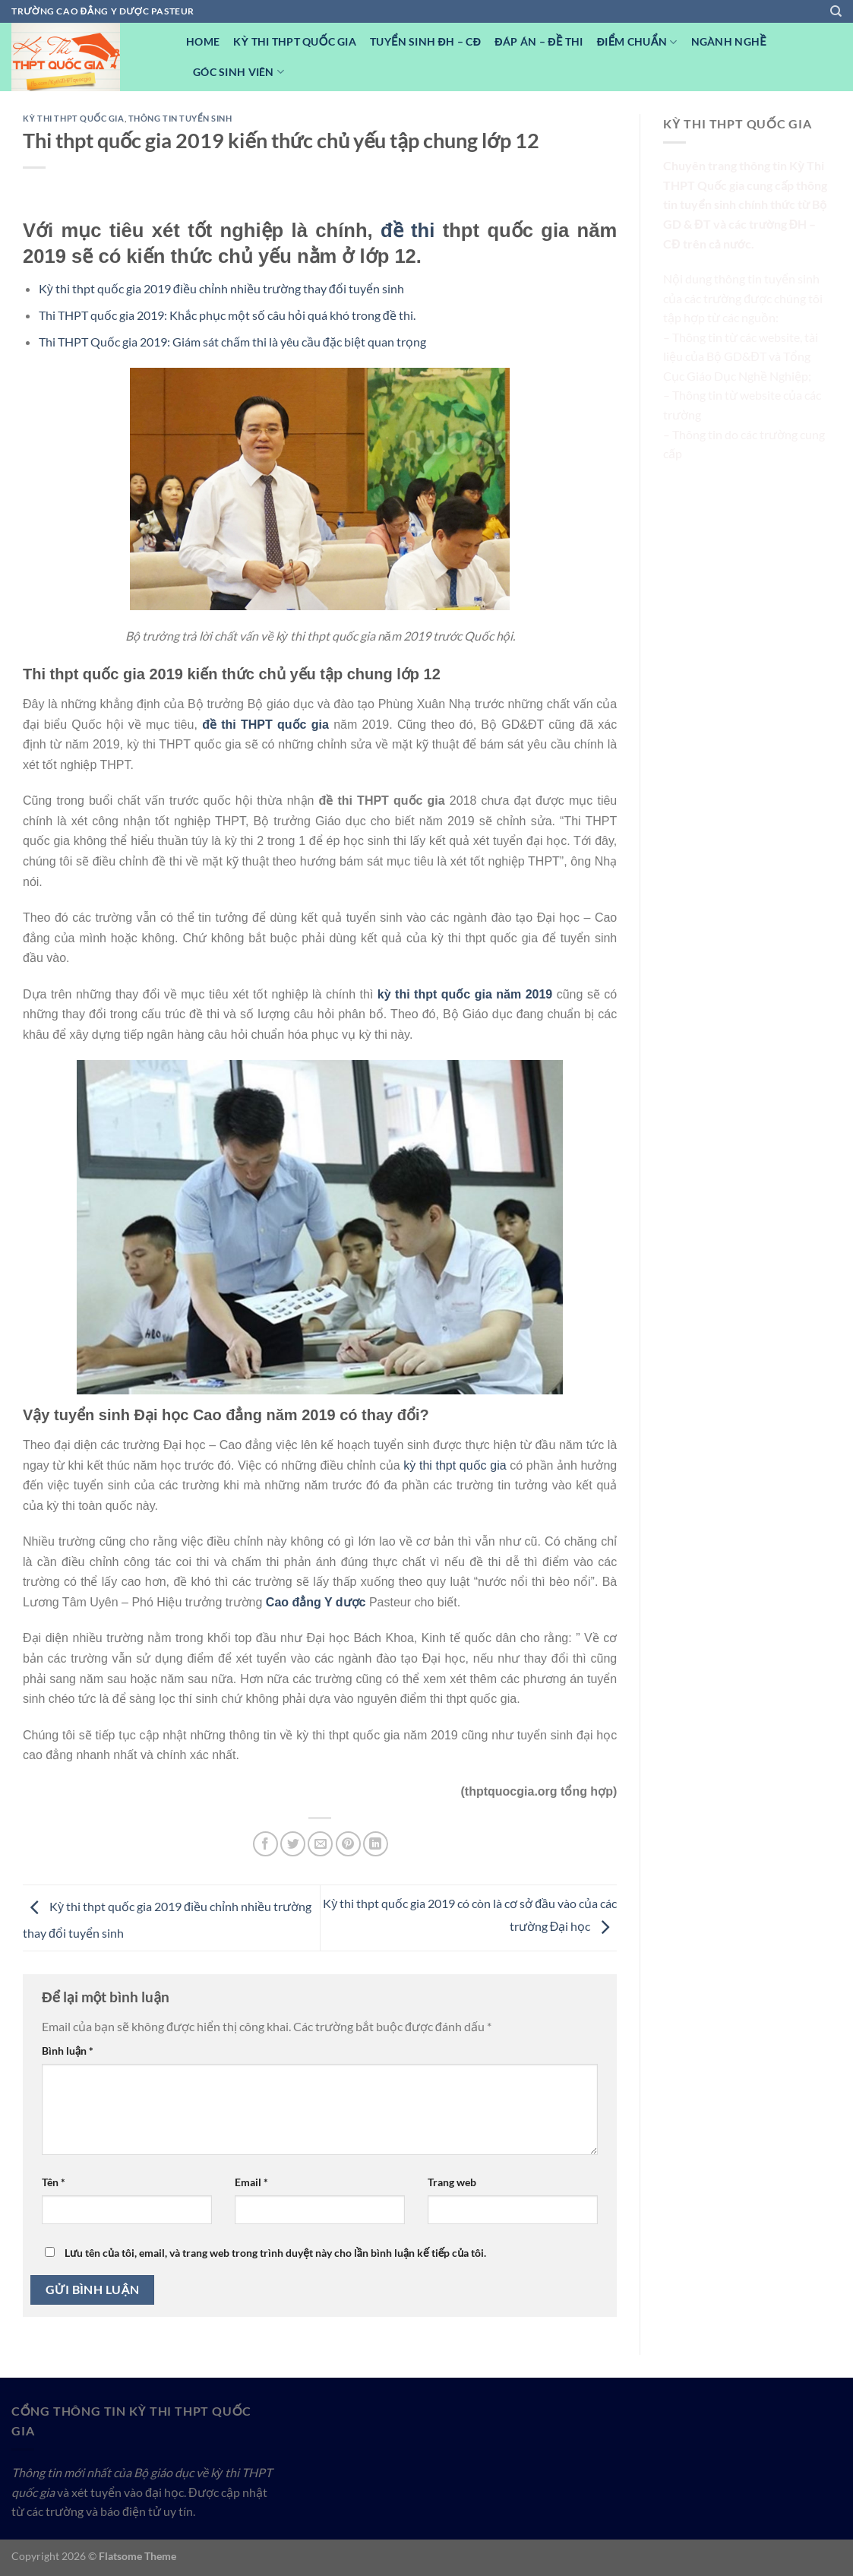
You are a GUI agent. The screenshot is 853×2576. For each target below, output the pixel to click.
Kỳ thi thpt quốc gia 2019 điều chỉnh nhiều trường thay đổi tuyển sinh (221, 288)
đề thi (407, 230)
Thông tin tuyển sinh (180, 118)
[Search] (836, 11)
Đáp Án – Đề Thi (538, 41)
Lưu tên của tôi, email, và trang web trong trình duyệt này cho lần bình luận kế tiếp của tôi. (275, 2252)
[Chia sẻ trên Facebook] (265, 1843)
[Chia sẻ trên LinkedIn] (375, 1843)
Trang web (452, 2182)
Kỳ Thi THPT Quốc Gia (294, 41)
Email (251, 2182)
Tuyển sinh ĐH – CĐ (425, 41)
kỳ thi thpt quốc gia (454, 1465)
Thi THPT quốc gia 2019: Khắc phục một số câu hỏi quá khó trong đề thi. (227, 315)
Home (203, 41)
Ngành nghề (728, 41)
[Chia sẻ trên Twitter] (292, 1843)
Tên (53, 2182)
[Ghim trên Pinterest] (348, 1843)
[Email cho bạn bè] (320, 1843)
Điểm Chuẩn (637, 42)
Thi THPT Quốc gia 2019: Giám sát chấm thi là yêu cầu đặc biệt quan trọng (232, 341)
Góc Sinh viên (238, 72)
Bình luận (67, 2050)
